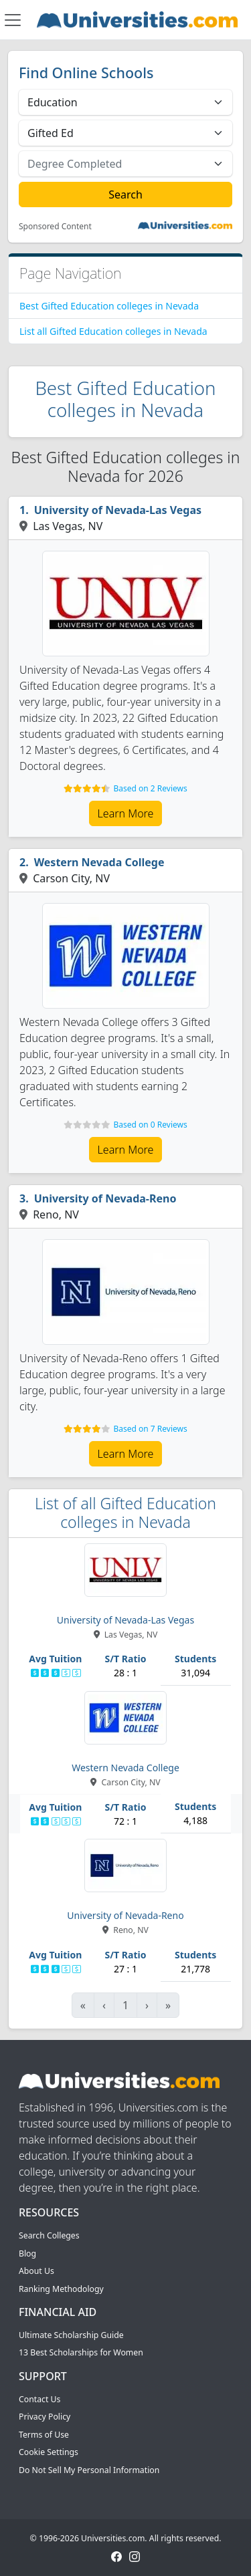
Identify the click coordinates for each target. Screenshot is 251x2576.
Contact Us (39, 2399)
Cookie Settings (48, 2452)
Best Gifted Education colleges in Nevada (109, 305)
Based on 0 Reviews (150, 1124)
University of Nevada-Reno (105, 1198)
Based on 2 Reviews (150, 788)
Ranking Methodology (61, 2289)
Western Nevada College (99, 862)
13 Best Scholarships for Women (81, 2352)
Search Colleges (49, 2235)
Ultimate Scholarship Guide (71, 2335)
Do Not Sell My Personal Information (89, 2470)
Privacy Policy (44, 2416)
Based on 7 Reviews (150, 1428)
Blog (27, 2253)
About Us (36, 2271)
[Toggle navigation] (13, 20)
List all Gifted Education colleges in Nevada (113, 331)
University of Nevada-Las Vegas (117, 510)
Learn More (126, 813)
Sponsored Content (55, 226)
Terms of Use (44, 2434)
